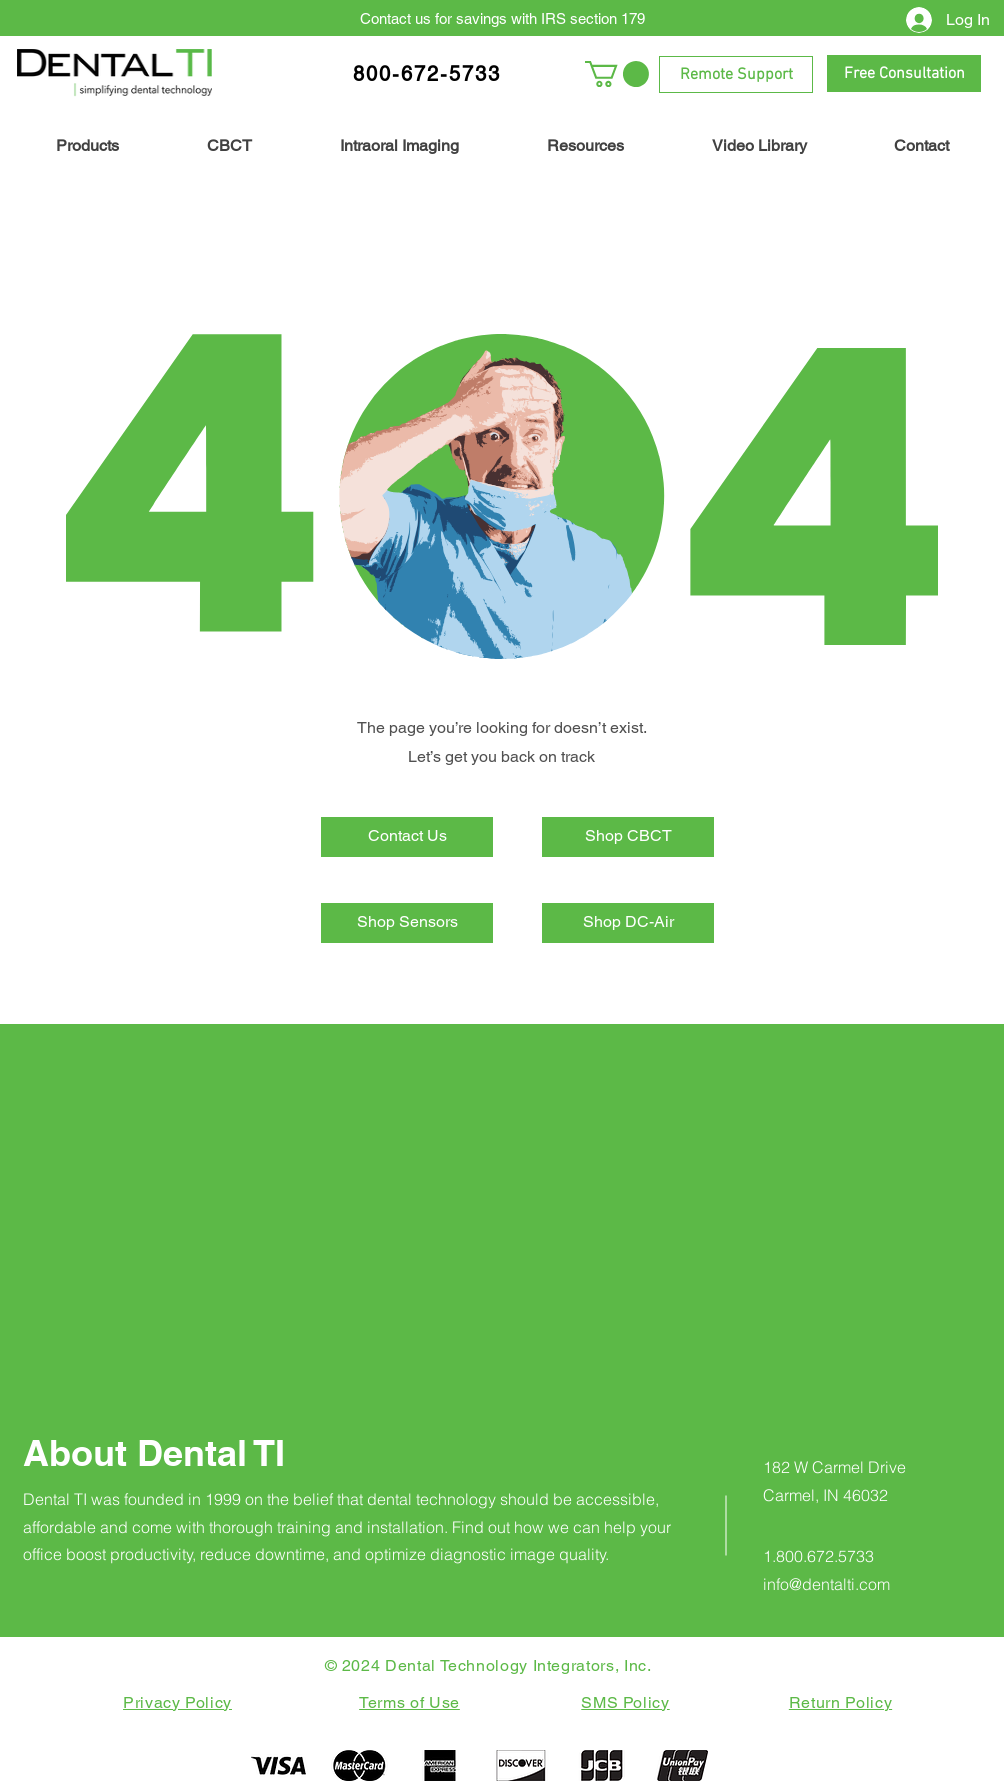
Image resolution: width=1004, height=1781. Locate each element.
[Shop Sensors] (407, 923)
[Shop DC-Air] (628, 923)
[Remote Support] (736, 74)
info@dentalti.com (826, 1584)
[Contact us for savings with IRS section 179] (502, 18)
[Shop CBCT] (628, 837)
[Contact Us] (407, 837)
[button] (617, 74)
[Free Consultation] (904, 73)
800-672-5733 (427, 74)
